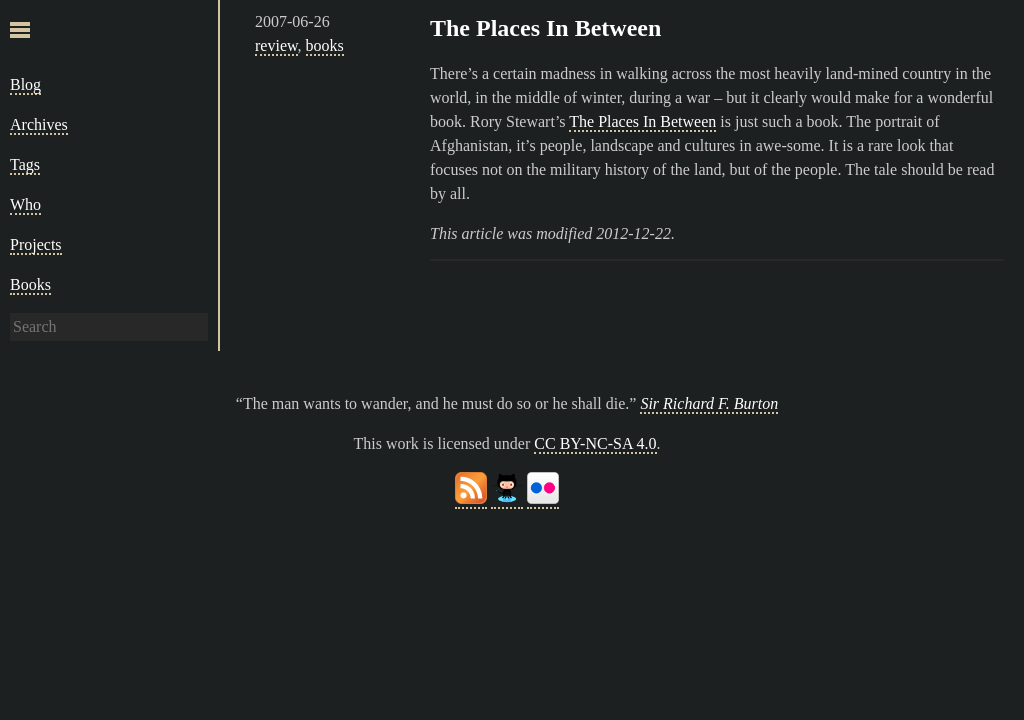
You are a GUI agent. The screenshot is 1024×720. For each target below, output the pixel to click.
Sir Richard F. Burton (709, 403)
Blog (25, 84)
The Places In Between (545, 28)
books (325, 45)
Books (30, 284)
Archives (39, 124)
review (276, 45)
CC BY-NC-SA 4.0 (595, 443)
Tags (25, 164)
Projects (36, 244)
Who (25, 204)
